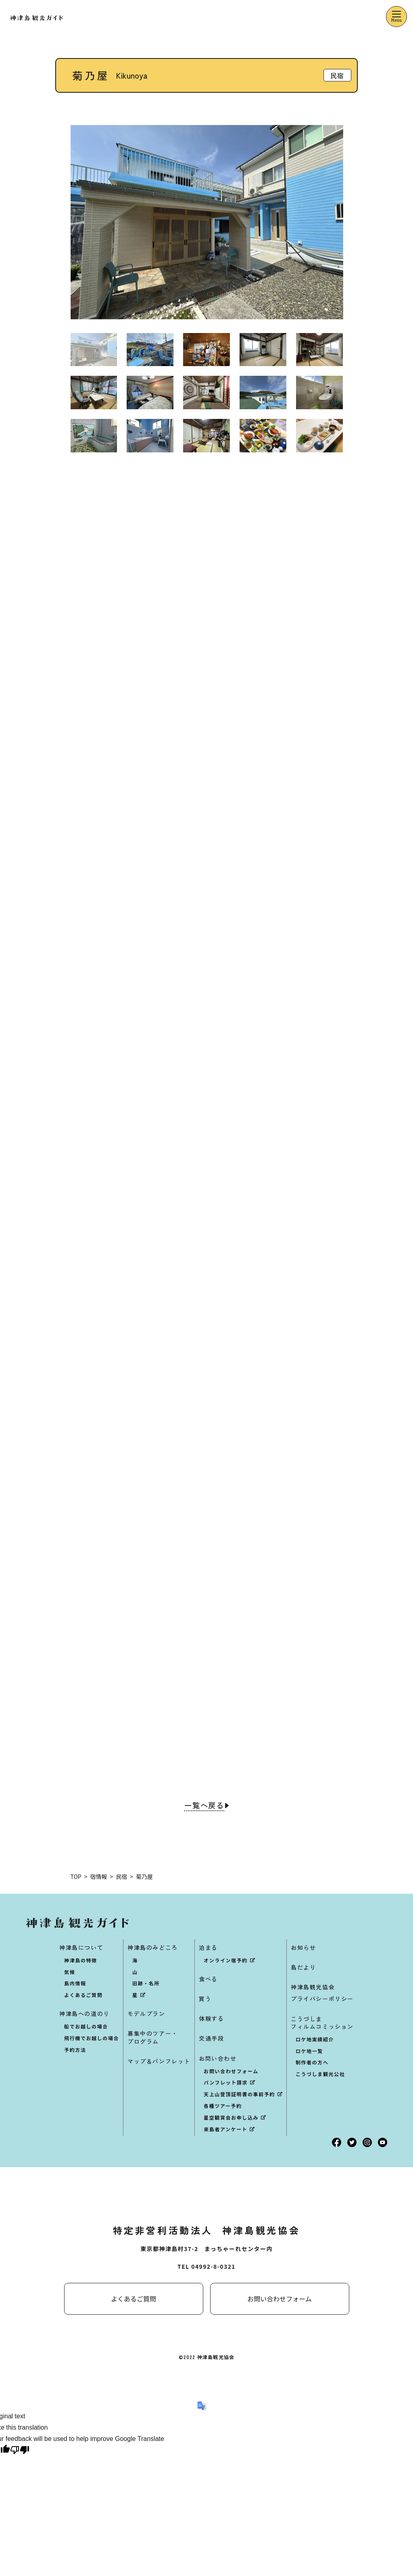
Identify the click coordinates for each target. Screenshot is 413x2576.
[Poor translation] (19, 2452)
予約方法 (75, 2050)
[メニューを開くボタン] (396, 16)
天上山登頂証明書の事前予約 (239, 2094)
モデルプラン (146, 2015)
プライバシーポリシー (322, 2000)
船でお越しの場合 (86, 2027)
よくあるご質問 (83, 1996)
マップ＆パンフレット (158, 2062)
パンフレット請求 (226, 2083)
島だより (303, 1968)
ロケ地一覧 (309, 2051)
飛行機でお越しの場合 (91, 2038)
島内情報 (75, 1984)
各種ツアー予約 (223, 2106)
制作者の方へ (312, 2063)
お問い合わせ (218, 2059)
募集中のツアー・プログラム (152, 2038)
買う (205, 1999)
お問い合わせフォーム (231, 2071)
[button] (348, 222)
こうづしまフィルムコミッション (322, 2023)
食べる (208, 1980)
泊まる (208, 1948)
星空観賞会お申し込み (231, 2118)
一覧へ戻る (204, 1807)
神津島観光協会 (313, 1988)
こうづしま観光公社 (320, 2074)
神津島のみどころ (152, 1948)
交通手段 (211, 2039)
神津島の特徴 (80, 1961)
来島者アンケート (225, 2129)
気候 (69, 1972)
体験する (211, 2020)
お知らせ (303, 1948)
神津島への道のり (84, 2015)
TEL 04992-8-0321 (206, 2267)
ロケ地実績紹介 (315, 2040)
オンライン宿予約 (226, 1961)
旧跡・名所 (146, 1984)
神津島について (81, 1948)
